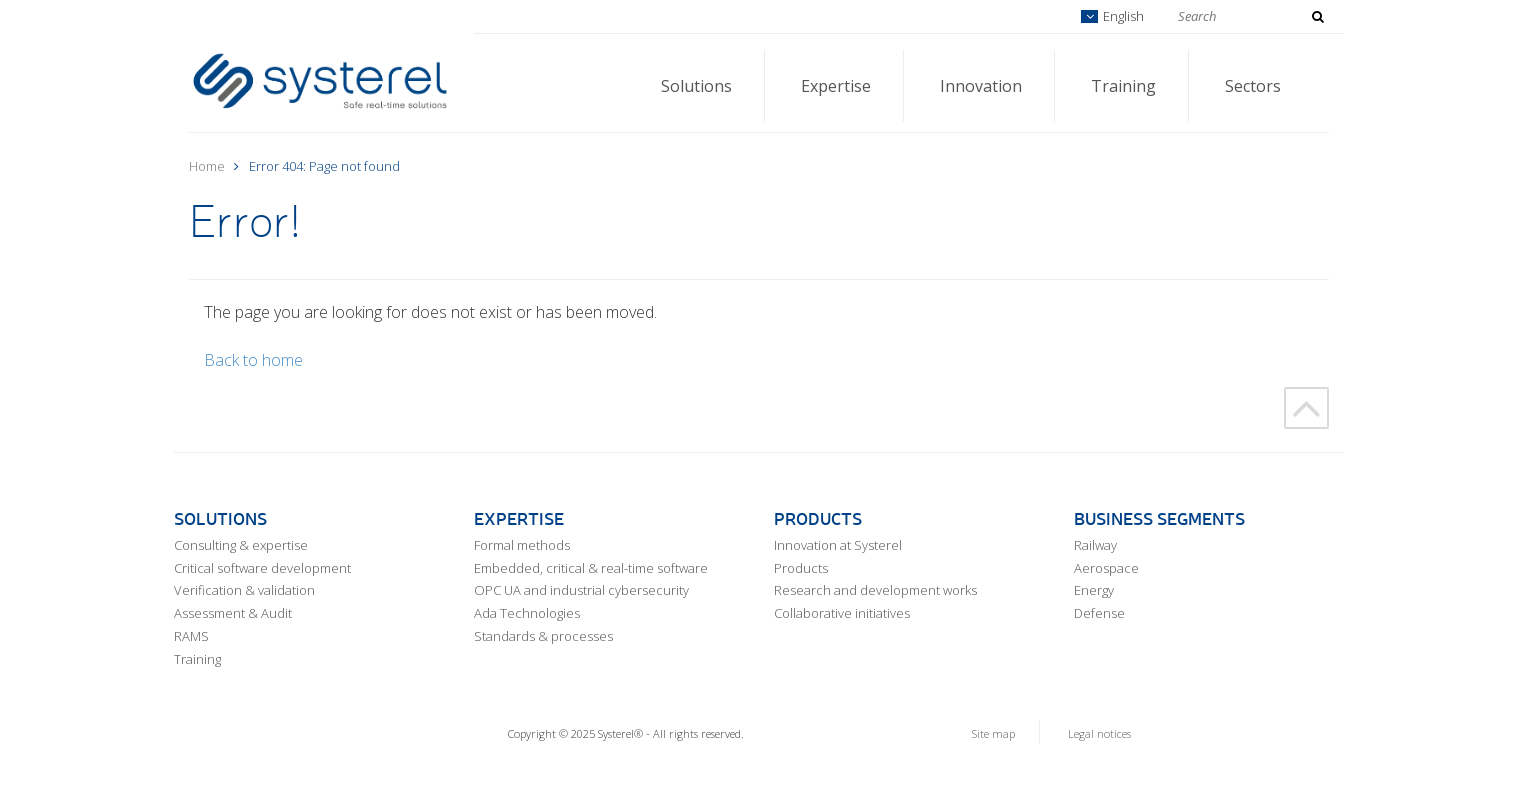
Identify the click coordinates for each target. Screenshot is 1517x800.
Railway (1095, 545)
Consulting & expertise (241, 545)
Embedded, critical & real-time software (591, 568)
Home (207, 166)
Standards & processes (543, 636)
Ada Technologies (527, 613)
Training (1123, 86)
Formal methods (522, 545)
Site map (993, 733)
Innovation (981, 86)
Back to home (253, 360)
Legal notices (1099, 733)
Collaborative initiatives (842, 613)
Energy (1094, 590)
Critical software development (262, 568)
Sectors (1253, 86)
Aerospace (1106, 568)
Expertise (836, 86)
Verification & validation (244, 590)
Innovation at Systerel (838, 545)
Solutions (696, 86)
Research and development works (875, 590)
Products (801, 568)
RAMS (191, 636)
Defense (1099, 613)
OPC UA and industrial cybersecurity (581, 590)
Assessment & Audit (233, 613)
